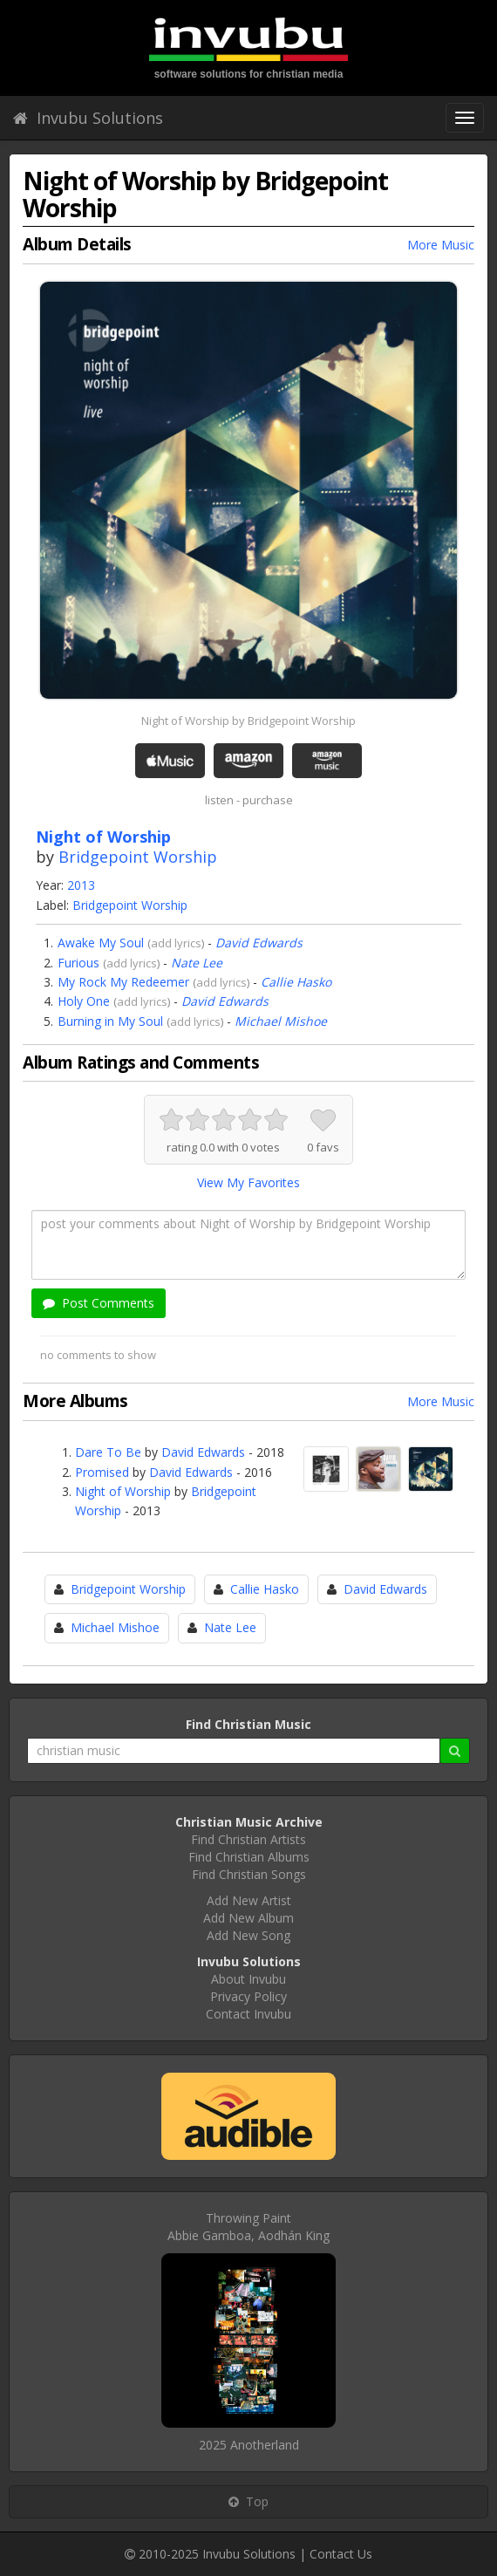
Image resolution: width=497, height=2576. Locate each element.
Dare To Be (108, 1452)
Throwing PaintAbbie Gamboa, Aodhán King (248, 2227)
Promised (102, 1472)
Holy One (84, 1001)
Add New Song (248, 1935)
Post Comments (98, 1303)
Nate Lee (196, 962)
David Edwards (259, 942)
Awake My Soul (101, 942)
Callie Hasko (296, 982)
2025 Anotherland (249, 2444)
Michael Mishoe (281, 1021)
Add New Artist (249, 1900)
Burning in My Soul (110, 1021)
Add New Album (248, 1918)
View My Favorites (248, 1182)
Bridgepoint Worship (137, 856)
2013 (81, 885)
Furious (78, 962)
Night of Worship (123, 1491)
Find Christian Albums (249, 1856)
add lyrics (176, 943)
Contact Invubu (248, 2013)
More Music (440, 244)
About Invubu (248, 1979)
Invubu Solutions (88, 117)
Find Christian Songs (249, 1874)
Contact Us (341, 2553)
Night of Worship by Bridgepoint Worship (248, 720)
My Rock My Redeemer (123, 982)
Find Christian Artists (248, 1839)
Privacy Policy (248, 1996)
